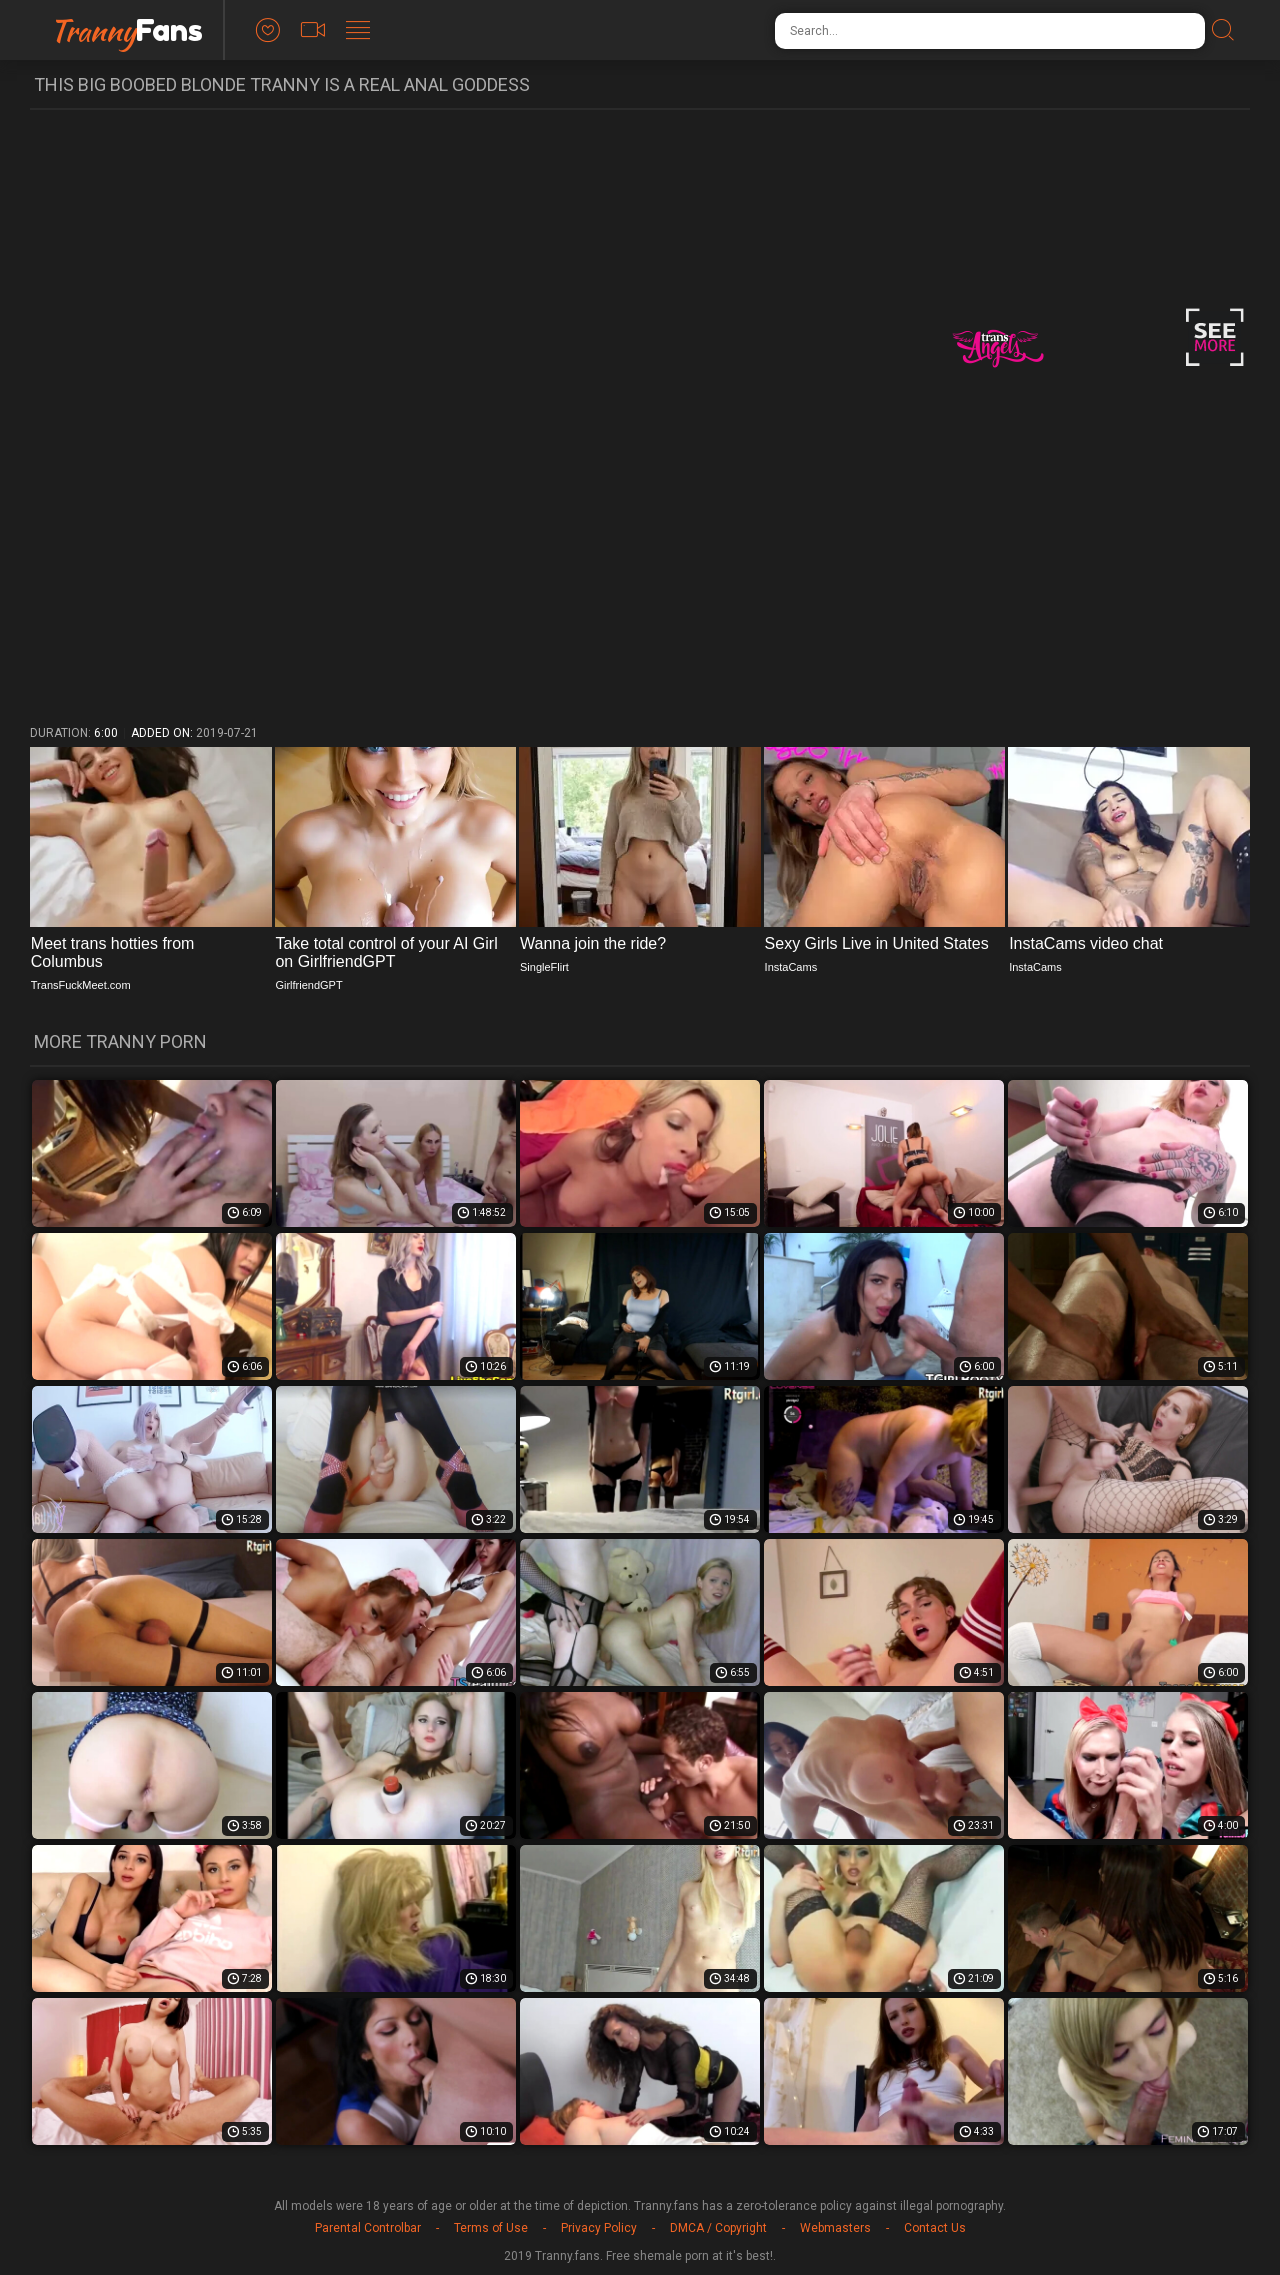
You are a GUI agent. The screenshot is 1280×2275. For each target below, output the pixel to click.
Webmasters (835, 2228)
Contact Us (935, 2228)
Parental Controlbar (368, 2228)
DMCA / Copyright (718, 2228)
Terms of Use (491, 2228)
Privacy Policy (599, 2228)
